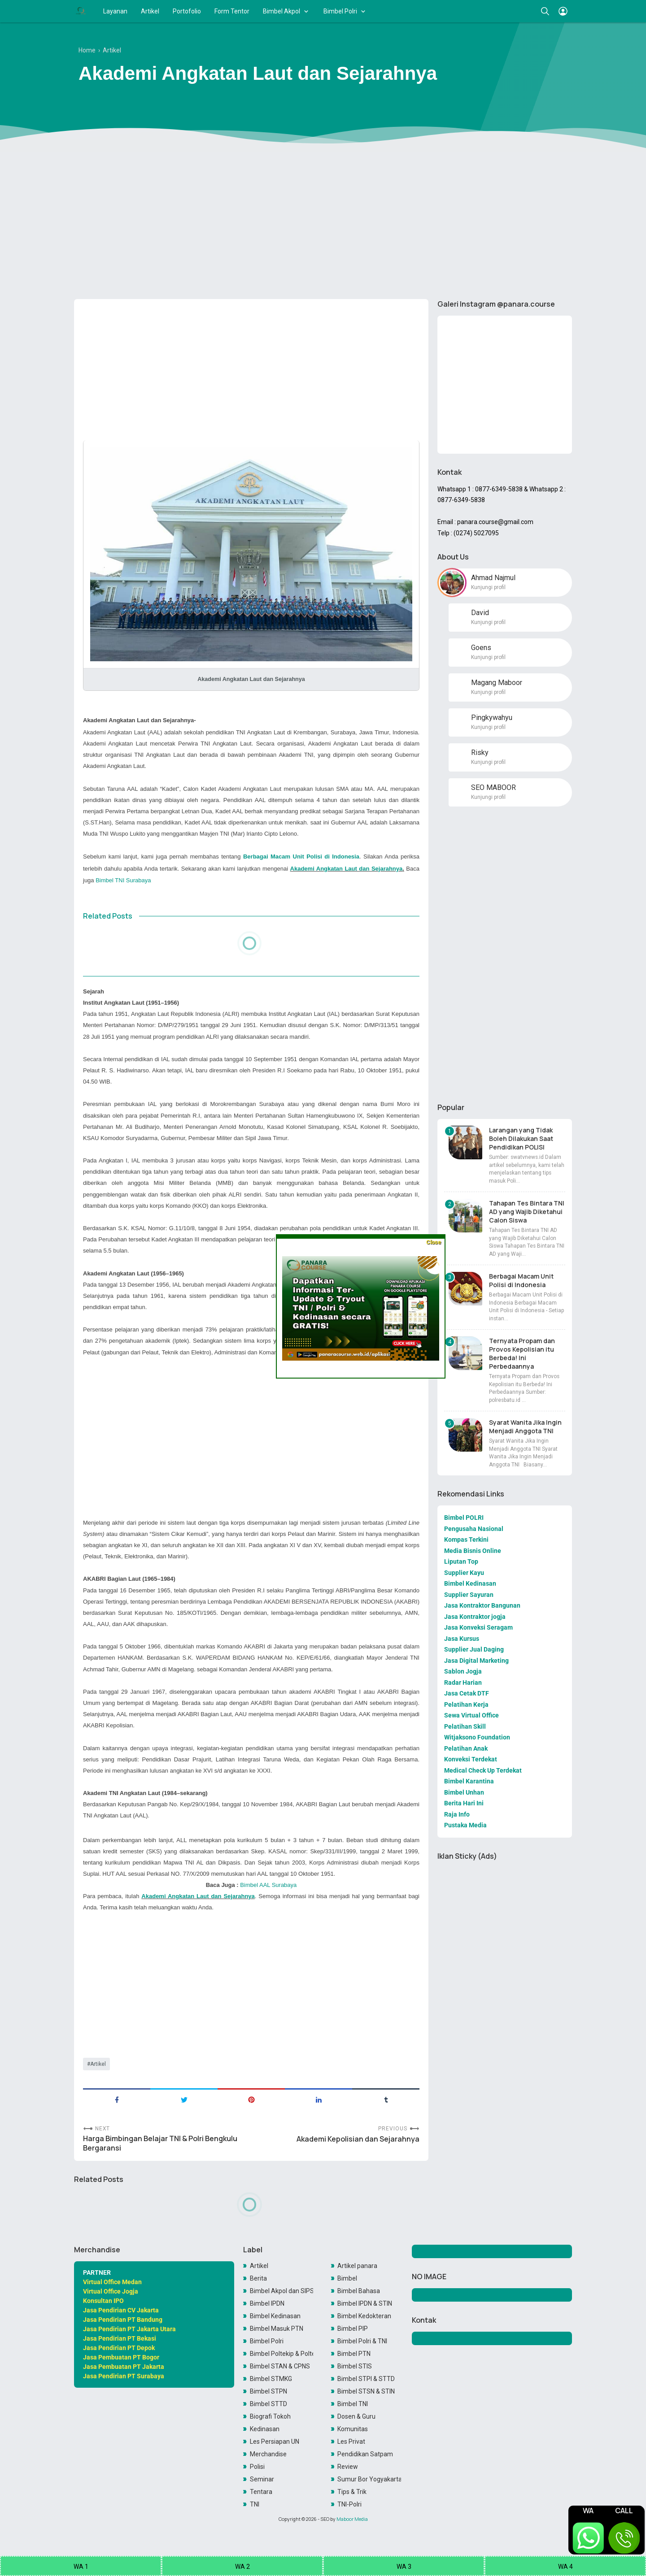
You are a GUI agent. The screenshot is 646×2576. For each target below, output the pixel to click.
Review (347, 2466)
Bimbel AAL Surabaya (268, 1885)
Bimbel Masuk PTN (276, 2328)
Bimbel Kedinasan (275, 2316)
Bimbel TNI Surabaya (123, 880)
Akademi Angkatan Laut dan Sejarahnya (346, 868)
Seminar (262, 2479)
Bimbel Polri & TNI (362, 2341)
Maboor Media (352, 2519)
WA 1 (81, 2566)
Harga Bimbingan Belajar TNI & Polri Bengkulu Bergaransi (160, 2143)
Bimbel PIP (352, 2328)
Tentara (261, 2491)
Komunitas (352, 2429)
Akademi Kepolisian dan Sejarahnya (358, 2139)
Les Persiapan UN (274, 2441)
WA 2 (242, 2566)
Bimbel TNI (352, 2403)
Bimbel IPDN (267, 2303)
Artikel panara (357, 2265)
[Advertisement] (323, 223)
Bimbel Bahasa (358, 2290)
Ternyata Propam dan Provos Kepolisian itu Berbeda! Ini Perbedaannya (522, 1353)
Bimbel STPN (268, 2391)
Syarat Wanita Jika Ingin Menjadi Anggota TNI (525, 1426)
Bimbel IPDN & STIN (364, 2303)
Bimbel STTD (268, 2403)
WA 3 (404, 2566)
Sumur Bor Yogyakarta (369, 2479)
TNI (254, 2504)
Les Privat (351, 2441)
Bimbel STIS (354, 2366)
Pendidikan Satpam (365, 2454)
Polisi (257, 2466)
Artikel (150, 11)
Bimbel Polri (340, 11)
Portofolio (187, 11)
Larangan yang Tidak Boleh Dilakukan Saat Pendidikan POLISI (521, 1138)
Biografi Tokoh (270, 2416)
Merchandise (268, 2454)
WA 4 (565, 2566)
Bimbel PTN (354, 2353)
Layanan (115, 11)
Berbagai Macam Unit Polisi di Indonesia (521, 1280)
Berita (258, 2278)
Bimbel (347, 2278)
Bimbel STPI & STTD (366, 2378)
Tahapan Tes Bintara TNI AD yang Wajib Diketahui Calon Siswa (526, 1211)
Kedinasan (264, 2429)
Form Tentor (231, 11)
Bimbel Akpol (281, 11)
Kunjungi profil (488, 587)
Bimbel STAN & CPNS (280, 2366)
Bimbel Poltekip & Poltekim (282, 2353)
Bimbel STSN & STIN (366, 2391)
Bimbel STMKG (271, 2378)
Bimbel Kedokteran (364, 2316)
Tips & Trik (352, 2491)
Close (433, 1242)
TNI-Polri (349, 2504)
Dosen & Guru (356, 2416)
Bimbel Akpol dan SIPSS (282, 2290)
